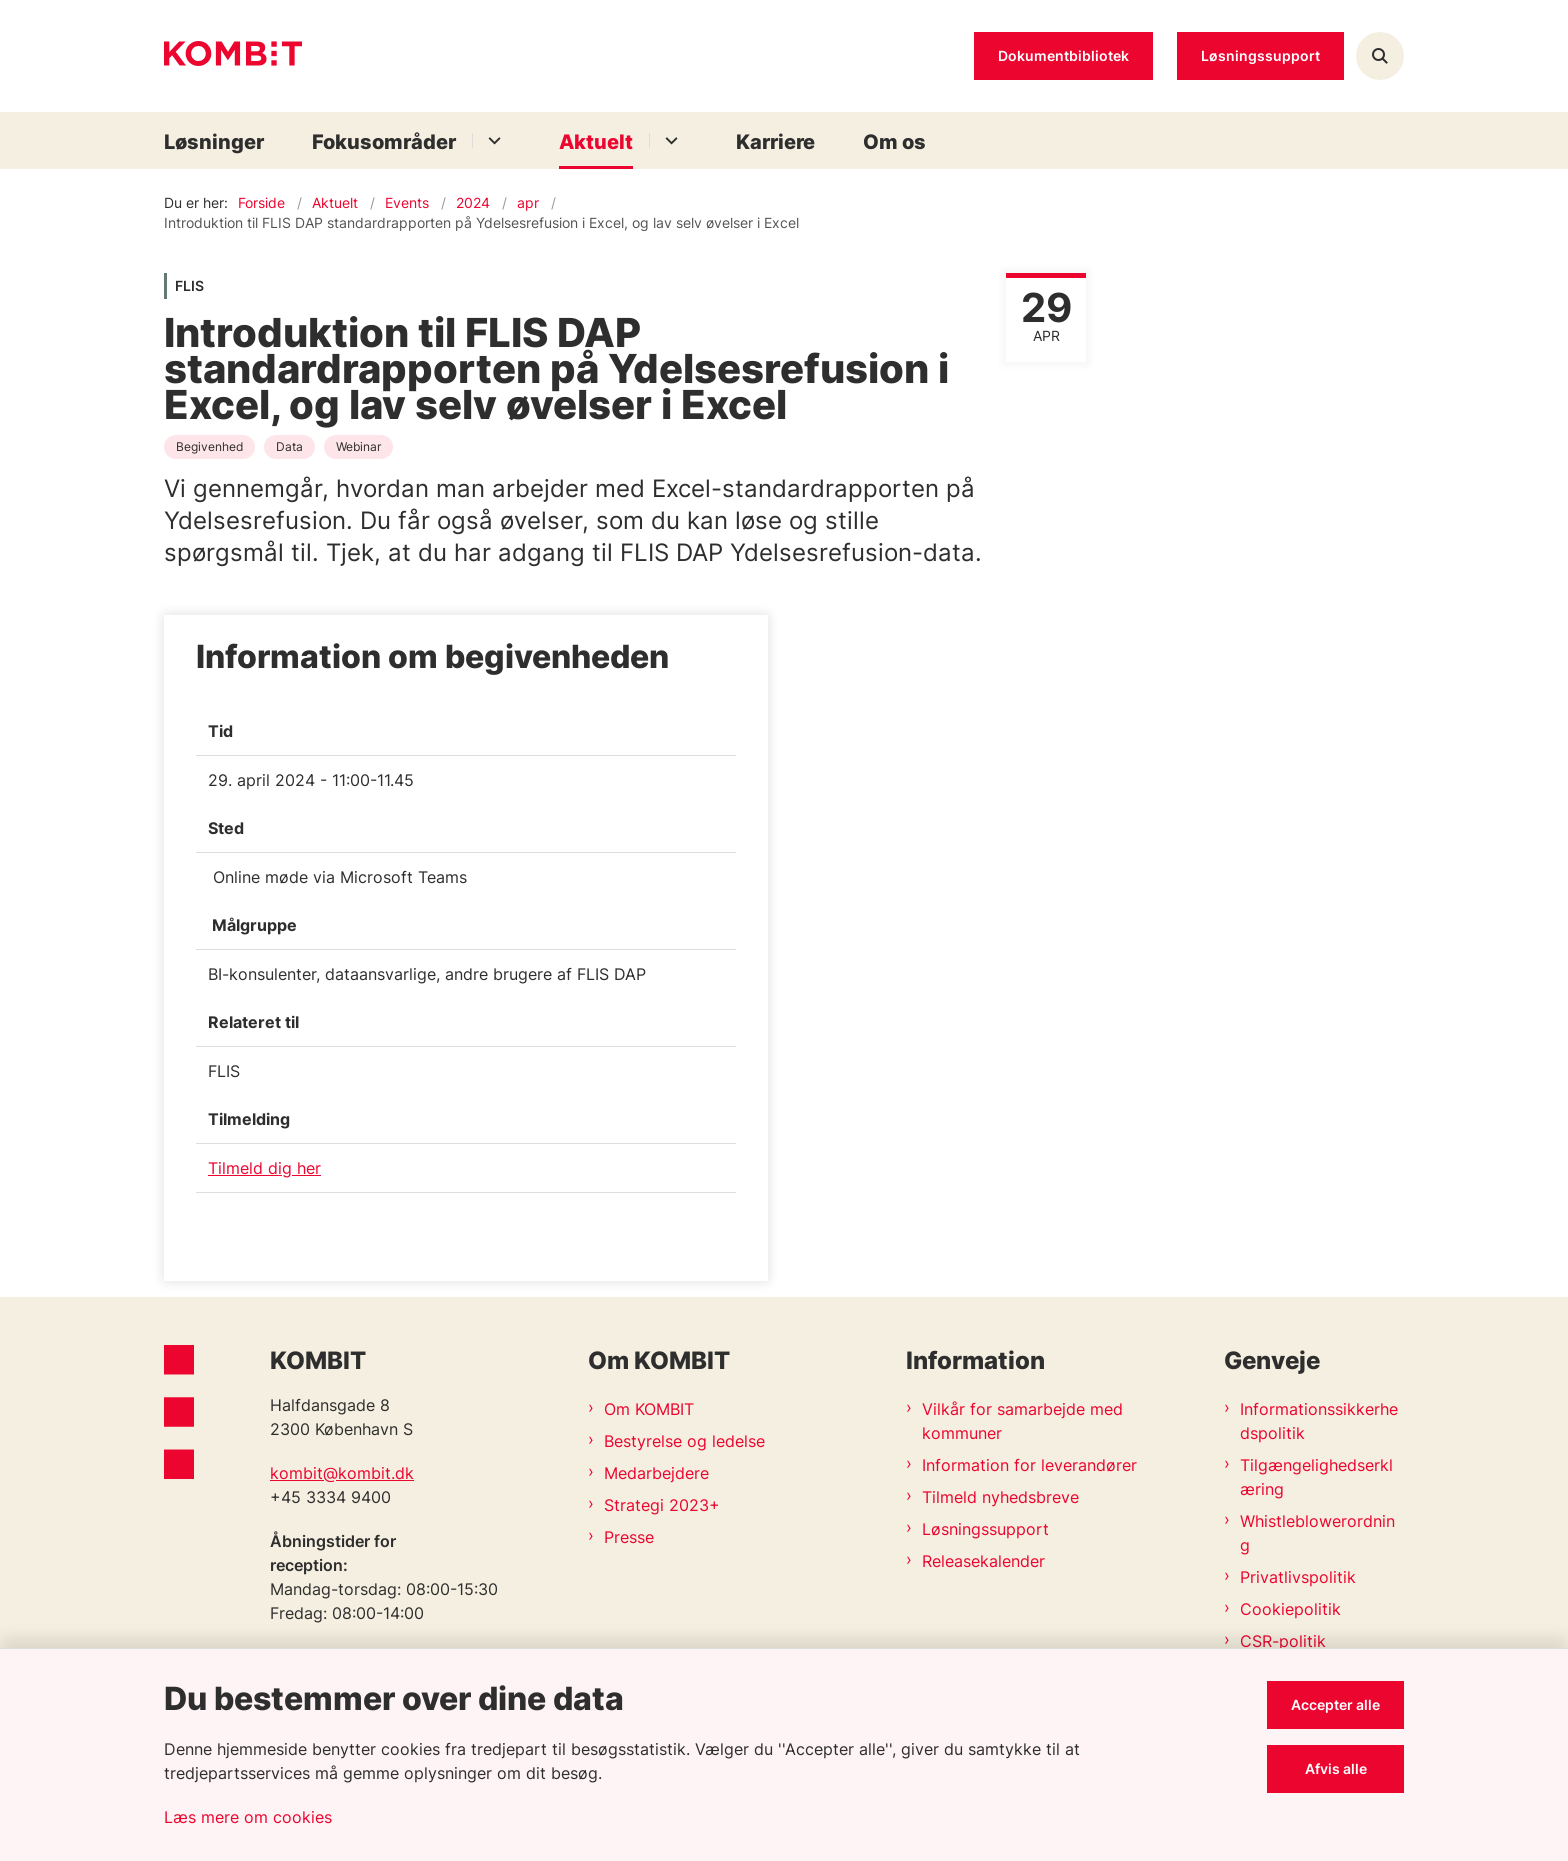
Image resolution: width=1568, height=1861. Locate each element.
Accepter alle (1335, 1704)
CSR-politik (1283, 1641)
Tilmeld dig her (264, 1168)
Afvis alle (1336, 1768)
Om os (894, 142)
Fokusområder (384, 142)
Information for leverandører (1029, 1465)
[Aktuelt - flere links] (668, 140)
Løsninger (214, 142)
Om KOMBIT (649, 1409)
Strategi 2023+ (662, 1505)
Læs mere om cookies (248, 1817)
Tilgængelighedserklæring (1316, 1477)
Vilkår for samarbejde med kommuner (1022, 1421)
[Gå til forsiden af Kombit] (233, 56)
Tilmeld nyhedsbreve (1000, 1497)
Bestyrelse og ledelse (684, 1441)
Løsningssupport (985, 1529)
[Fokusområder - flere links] (491, 140)
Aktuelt (596, 142)
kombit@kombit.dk (342, 1473)
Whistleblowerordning (1317, 1533)
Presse (629, 1537)
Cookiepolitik (1290, 1609)
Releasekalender (983, 1561)
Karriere (775, 142)
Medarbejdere (656, 1473)
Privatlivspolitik (1298, 1577)
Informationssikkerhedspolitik (1319, 1421)
